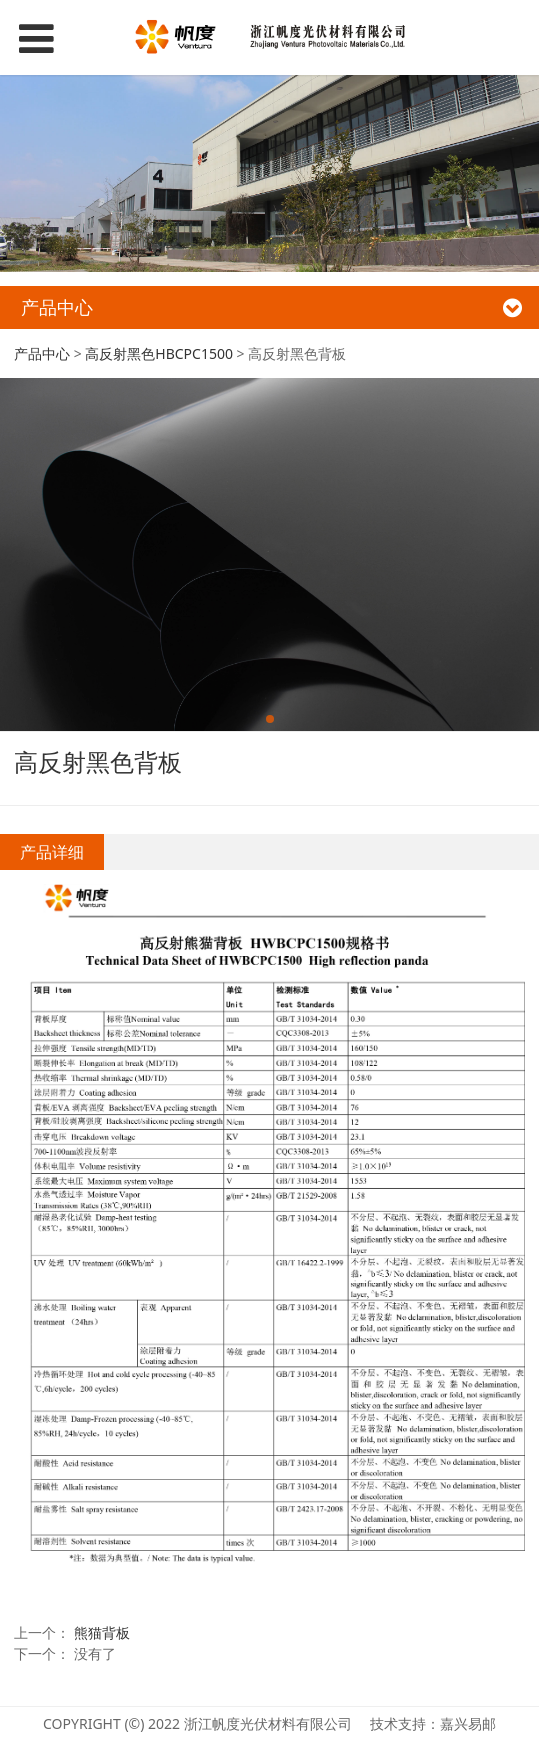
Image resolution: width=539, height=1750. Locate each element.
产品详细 (52, 852)
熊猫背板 (102, 1632)
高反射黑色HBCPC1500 (159, 353)
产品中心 (42, 353)
